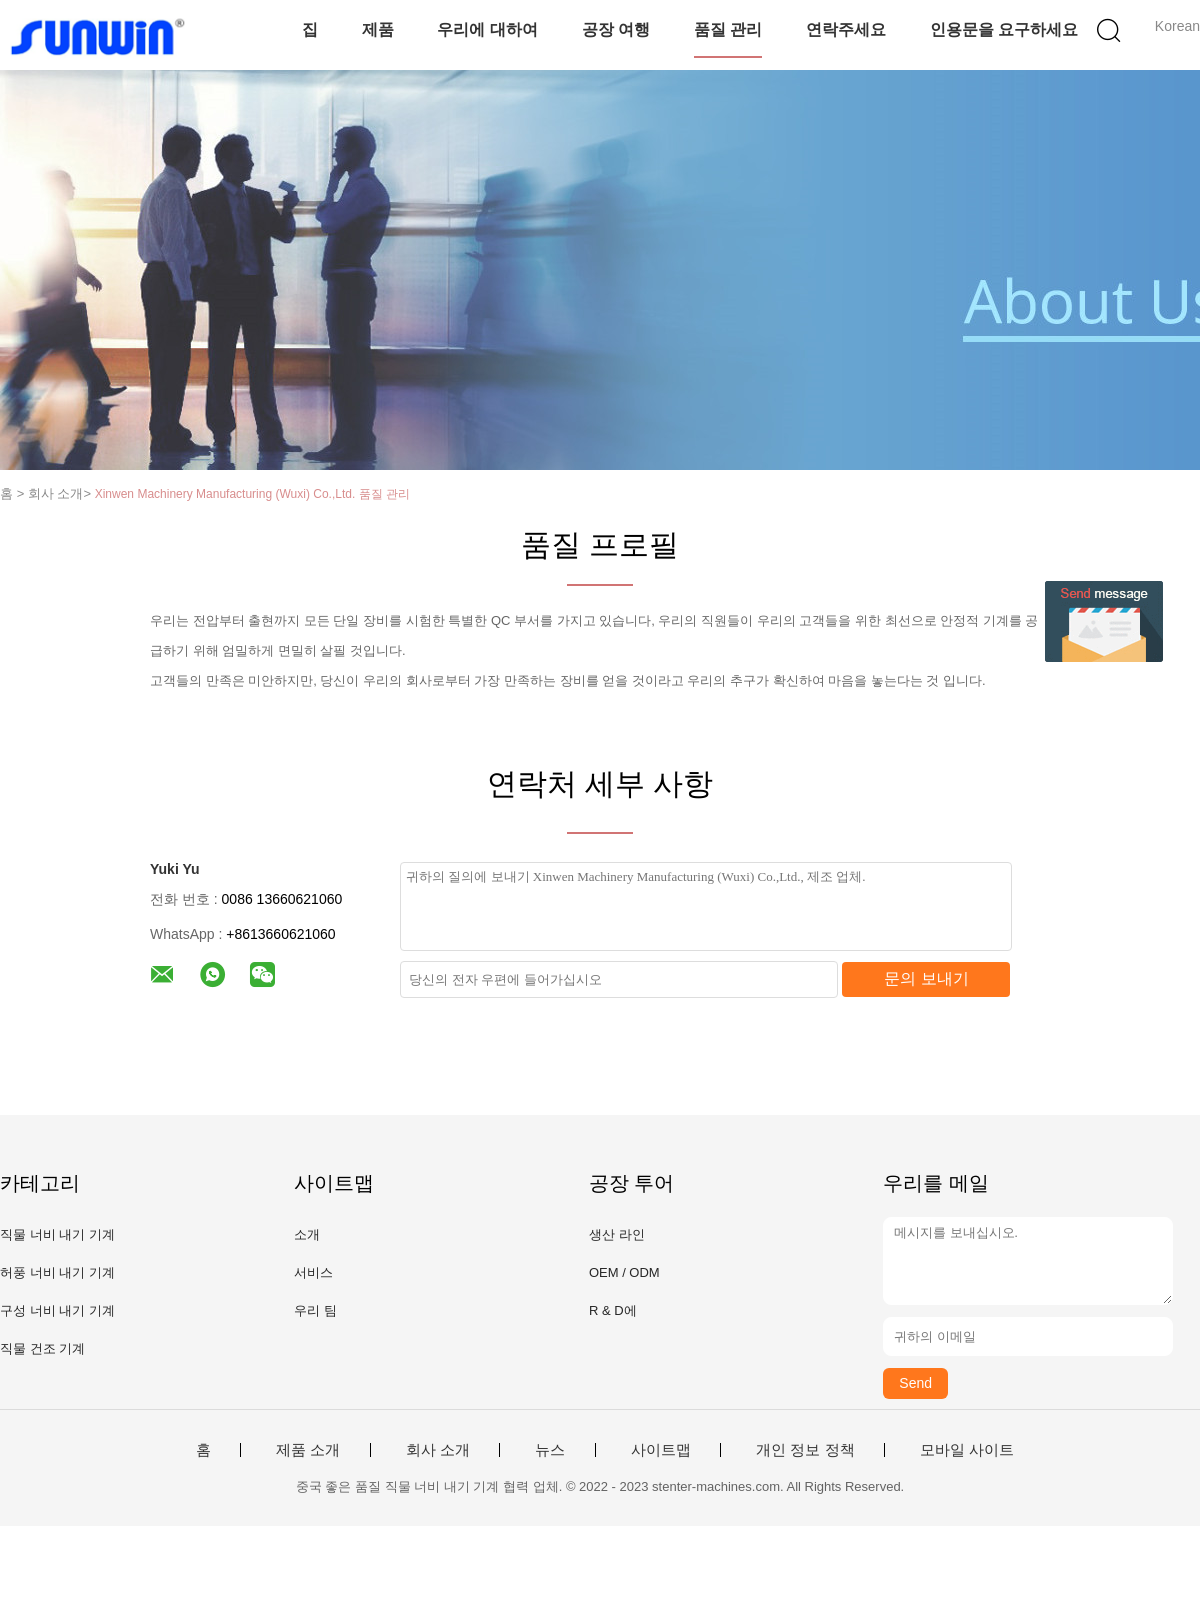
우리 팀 (315, 1310)
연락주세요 (846, 29)
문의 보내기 (926, 978)
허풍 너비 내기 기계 (57, 1272)
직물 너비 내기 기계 (57, 1234)
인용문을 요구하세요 (1004, 29)
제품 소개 (308, 1450)
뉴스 (550, 1450)
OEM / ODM (624, 1272)
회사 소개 (438, 1450)
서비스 (313, 1272)
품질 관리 (728, 29)
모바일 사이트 (967, 1450)
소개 (307, 1234)
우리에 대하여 (487, 29)
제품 (378, 29)
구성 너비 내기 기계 (57, 1310)
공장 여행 (616, 29)
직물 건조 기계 (42, 1348)
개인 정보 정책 (805, 1450)
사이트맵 (661, 1450)
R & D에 (613, 1310)
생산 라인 (617, 1234)
